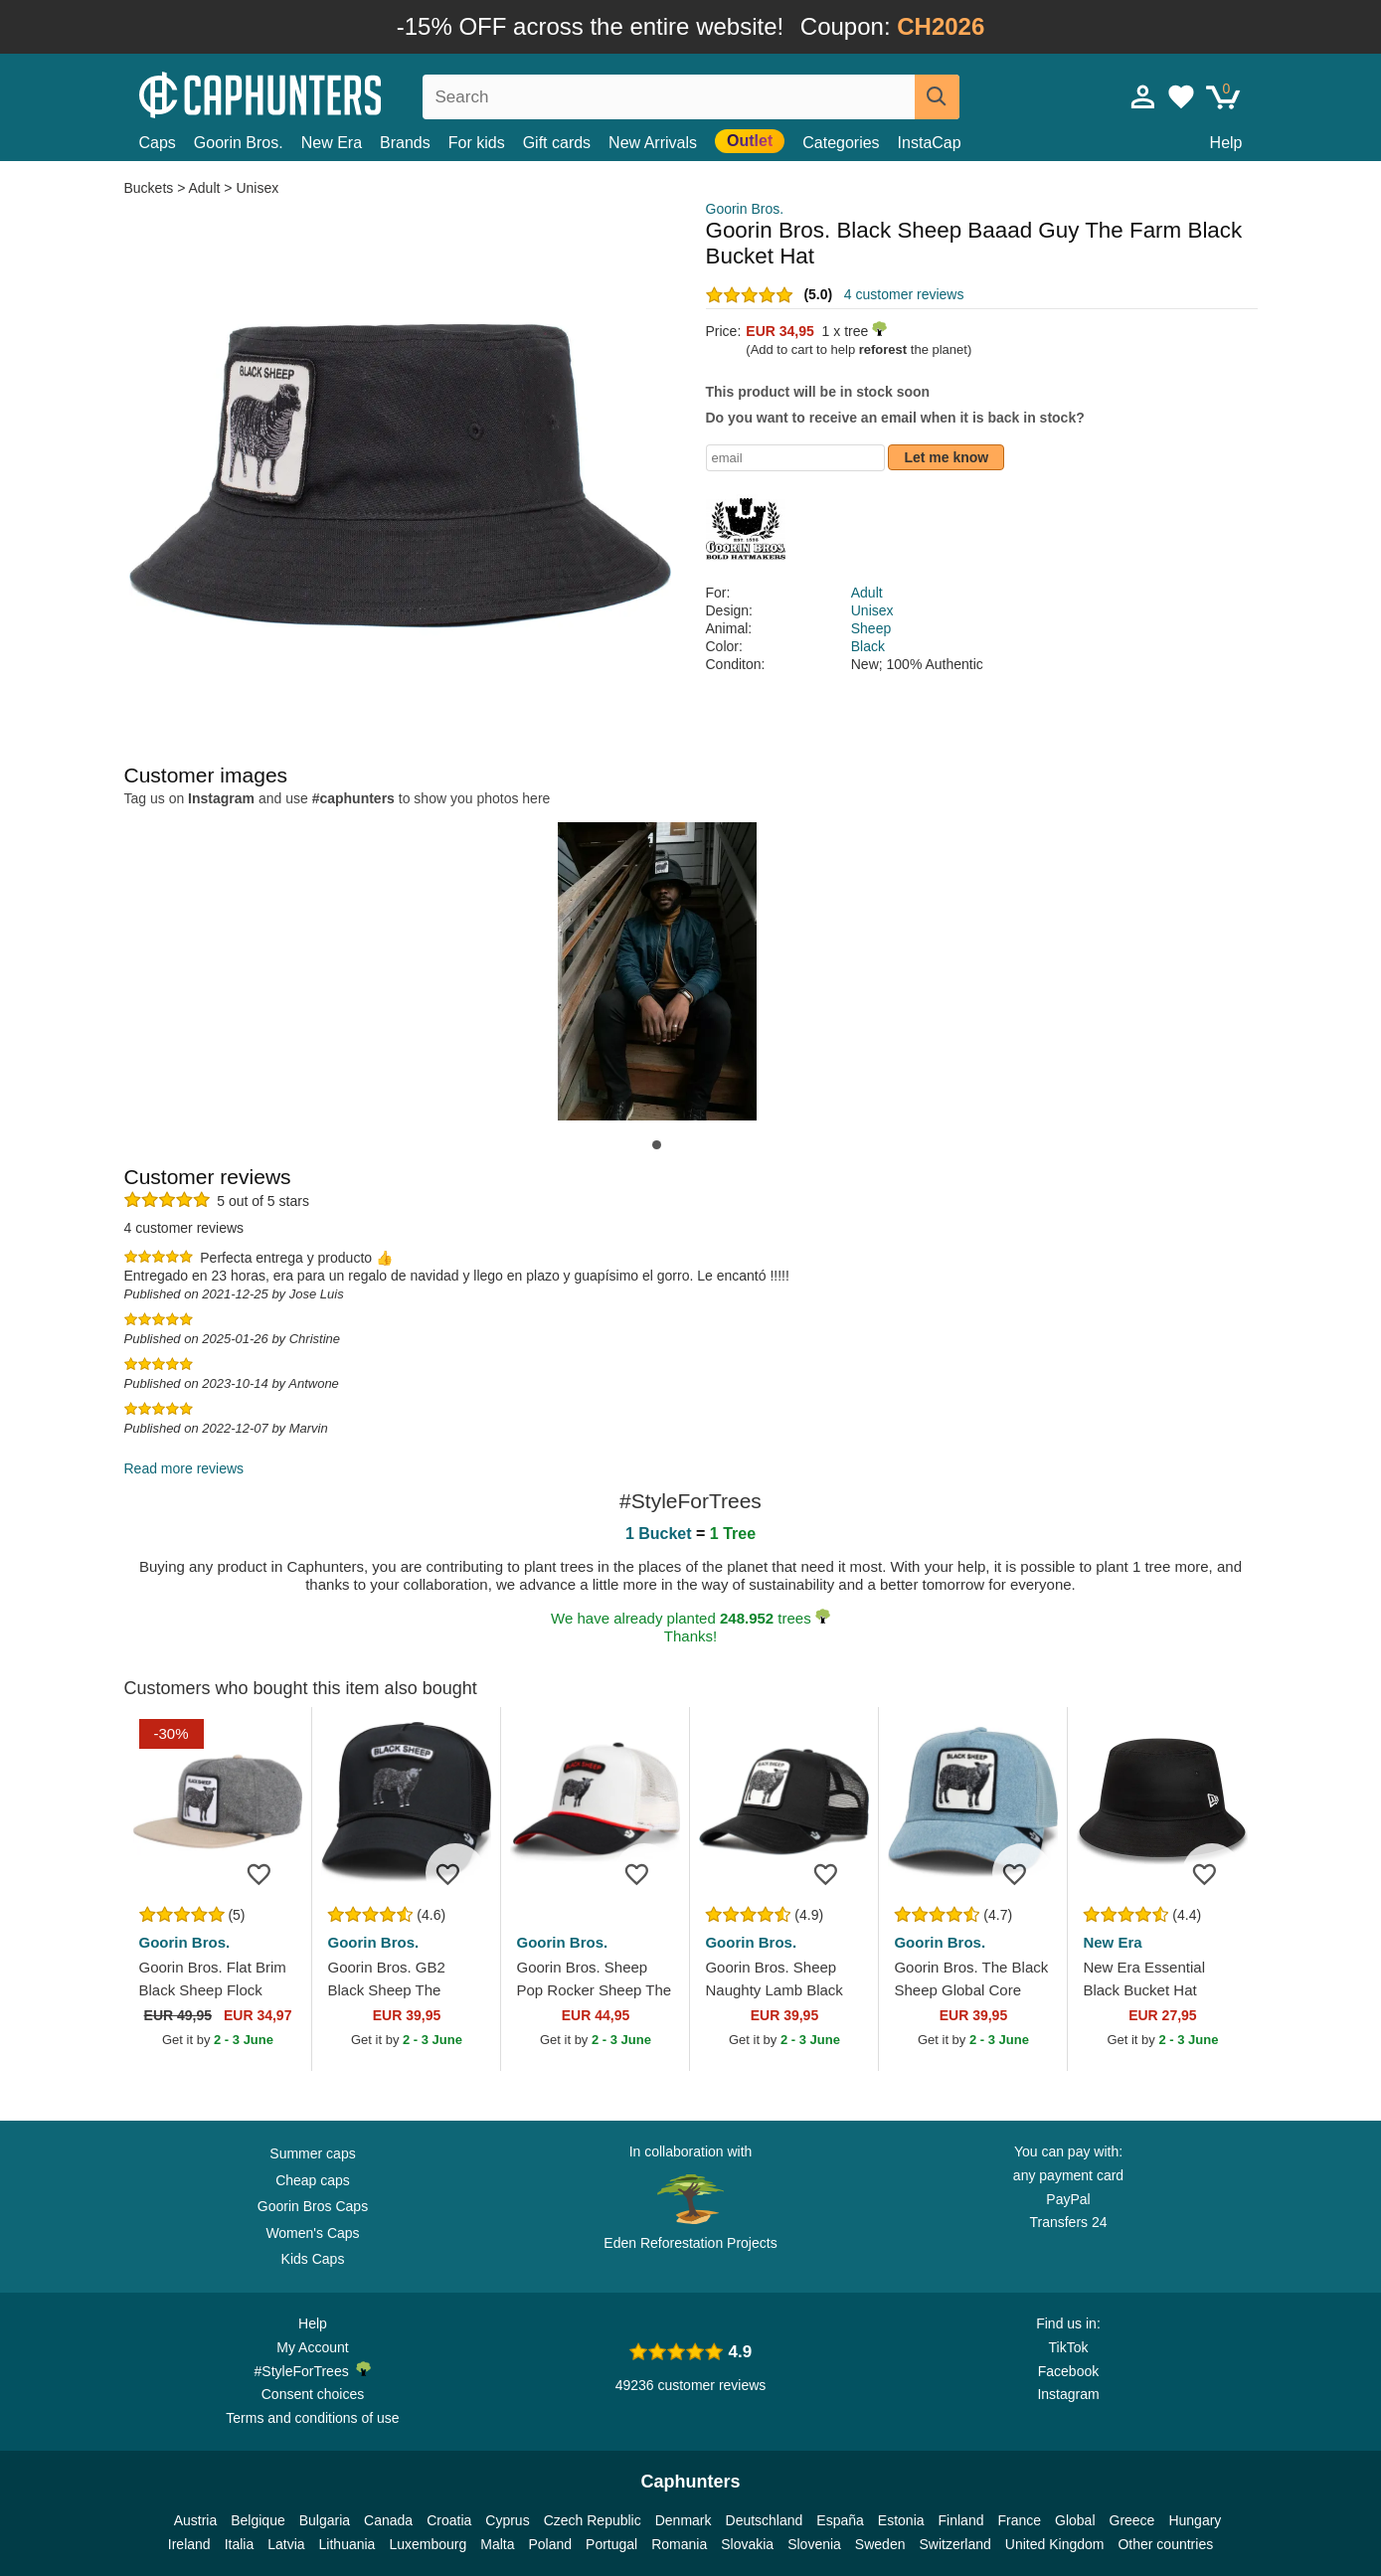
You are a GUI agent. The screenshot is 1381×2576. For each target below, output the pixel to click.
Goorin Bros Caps (313, 2206)
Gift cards (557, 142)
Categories (840, 142)
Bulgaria (324, 2520)
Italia (240, 2544)
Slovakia (747, 2544)
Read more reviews (184, 1468)
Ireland (189, 2544)
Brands (405, 142)
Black (868, 646)
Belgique (258, 2520)
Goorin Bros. (238, 142)
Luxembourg (427, 2544)
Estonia (901, 2520)
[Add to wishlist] (266, 1873)
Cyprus (507, 2520)
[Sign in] (1143, 96)
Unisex (257, 188)
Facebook (1068, 2371)
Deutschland (764, 2520)
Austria (196, 2520)
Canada (388, 2520)
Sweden (880, 2544)
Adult (205, 188)
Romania (679, 2544)
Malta (497, 2544)
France (1019, 2520)
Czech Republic (592, 2520)
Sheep (871, 628)
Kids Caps (313, 2259)
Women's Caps (312, 2233)
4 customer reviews (904, 294)
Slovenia (814, 2544)
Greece (1132, 2520)
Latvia (285, 2544)
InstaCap (929, 142)
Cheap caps (312, 2180)
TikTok (1069, 2347)
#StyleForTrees (313, 2370)
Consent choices (313, 2394)
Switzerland (954, 2544)
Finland (961, 2520)
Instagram (1068, 2394)
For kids (476, 142)
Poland (550, 2544)
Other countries (1165, 2544)
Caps (157, 142)
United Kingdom (1055, 2544)
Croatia (449, 2520)
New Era (331, 142)
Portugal (611, 2544)
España (839, 2520)
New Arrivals (652, 142)
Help (1226, 142)
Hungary (1194, 2520)
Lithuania (347, 2544)
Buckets (151, 188)
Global (1075, 2520)
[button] (656, 1144)
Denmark (683, 2520)
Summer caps (312, 2153)
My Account (312, 2347)
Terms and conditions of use (312, 2418)
